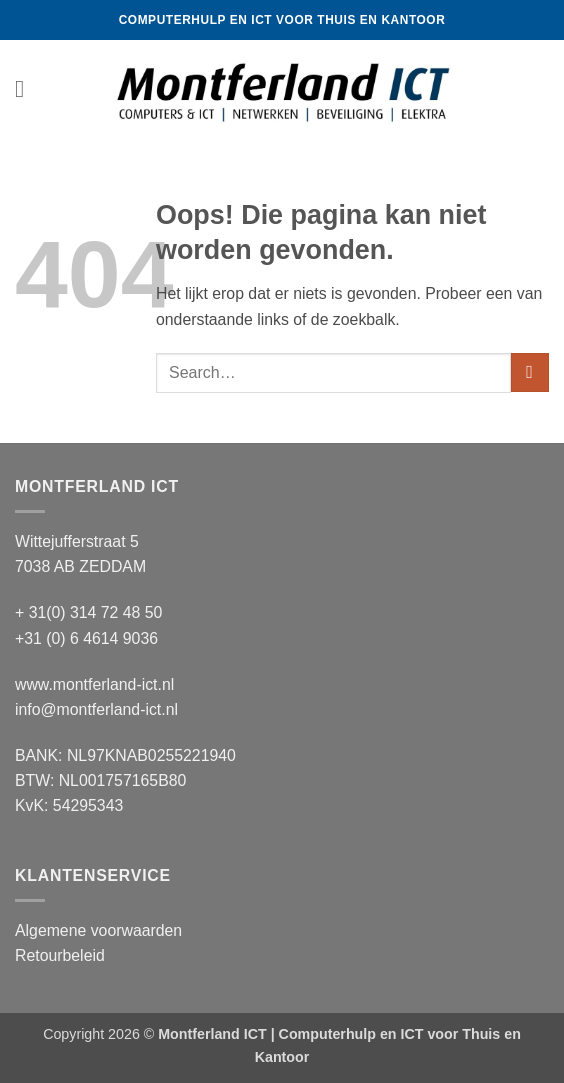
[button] (27, 89)
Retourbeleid (60, 955)
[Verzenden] (530, 372)
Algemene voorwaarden (98, 930)
